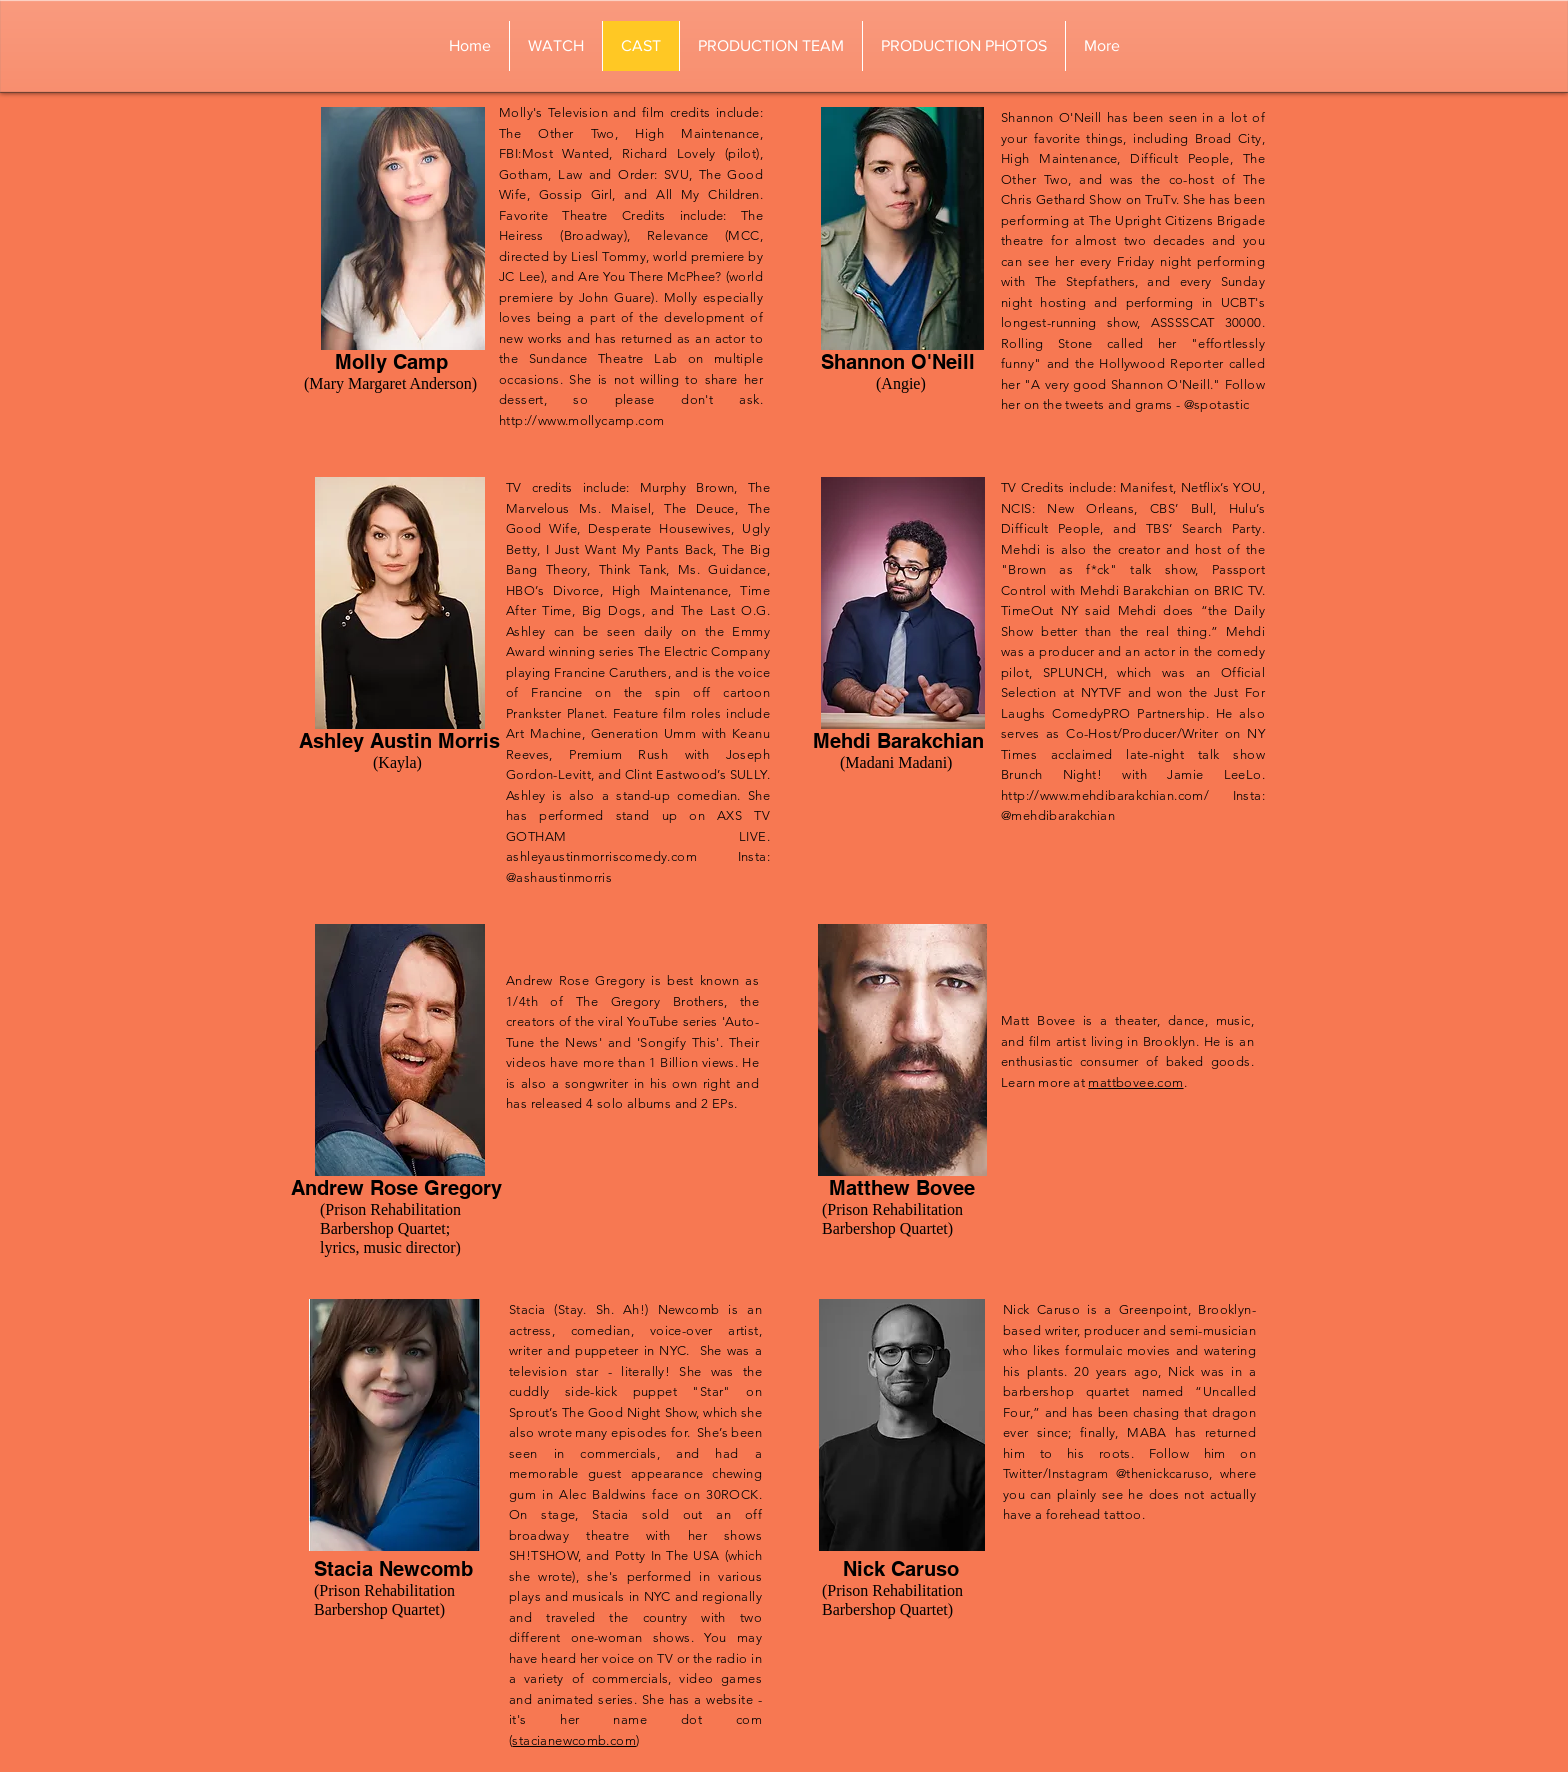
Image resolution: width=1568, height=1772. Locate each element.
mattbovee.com (1135, 1082)
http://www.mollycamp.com (581, 420)
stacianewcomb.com (574, 1740)
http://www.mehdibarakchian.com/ (1105, 795)
